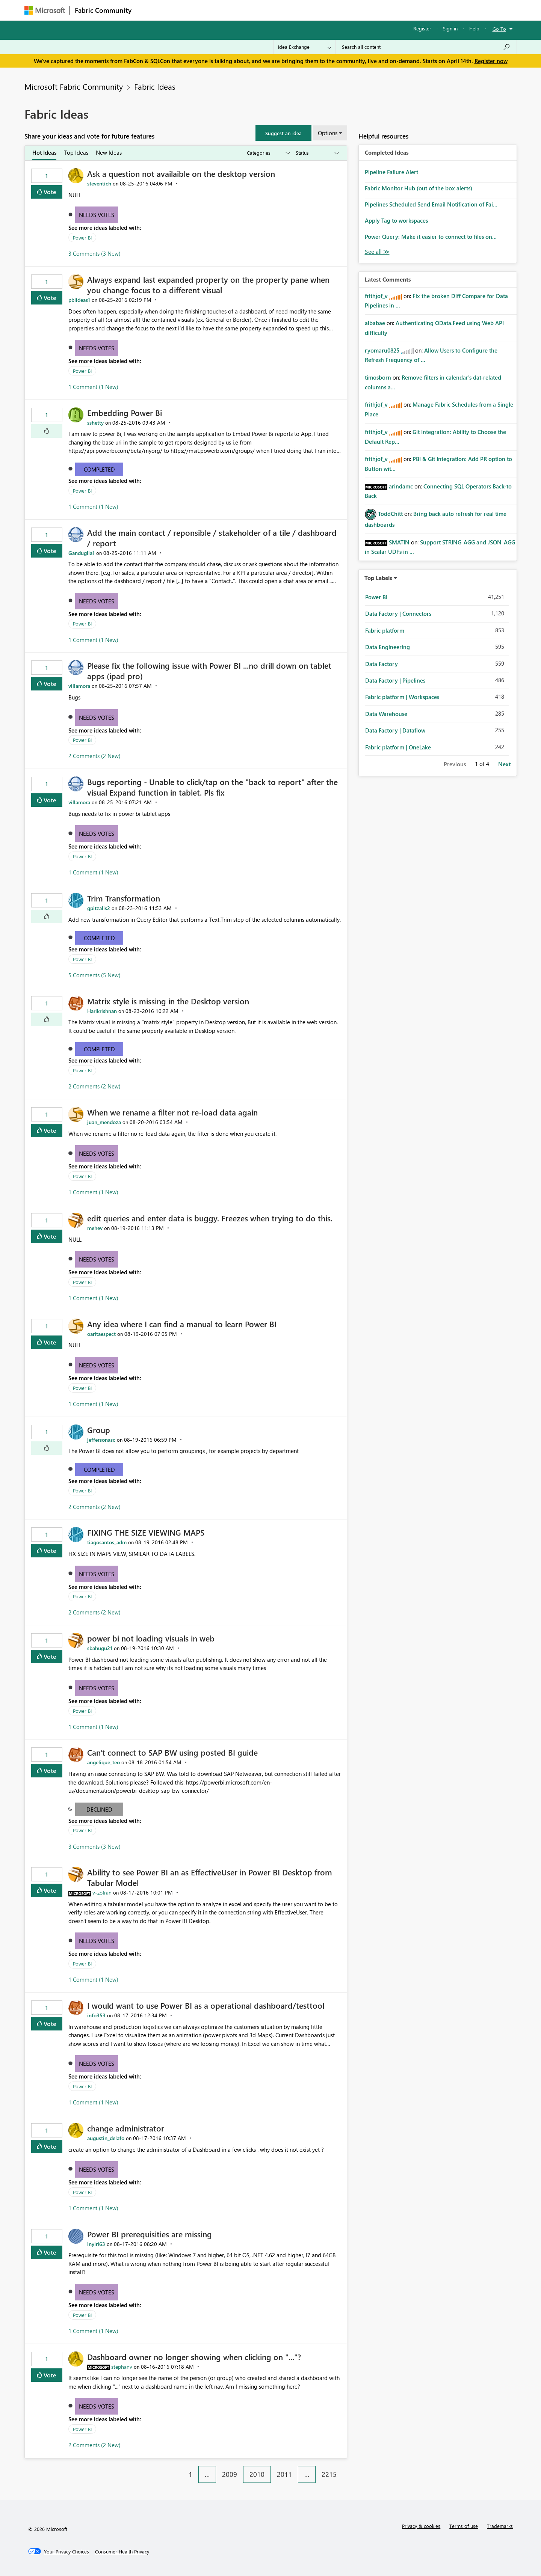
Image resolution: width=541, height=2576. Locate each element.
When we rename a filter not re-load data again (172, 1112)
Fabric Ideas (154, 86)
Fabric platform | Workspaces (402, 697)
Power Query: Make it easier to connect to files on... (431, 236)
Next (504, 764)
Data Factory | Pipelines (395, 680)
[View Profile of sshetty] (95, 422)
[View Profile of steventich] (99, 183)
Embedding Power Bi (124, 412)
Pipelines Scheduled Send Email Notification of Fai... (431, 204)
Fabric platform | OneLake (398, 747)
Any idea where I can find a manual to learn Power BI (182, 1323)
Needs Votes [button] (96, 215)
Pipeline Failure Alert (391, 172)
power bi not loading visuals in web (151, 1638)
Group (98, 1429)
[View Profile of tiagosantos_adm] (107, 1542)
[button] (283, 133)
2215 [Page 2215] (329, 2474)
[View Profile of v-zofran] (102, 1892)
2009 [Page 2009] (229, 2474)
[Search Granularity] (304, 47)
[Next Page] (345, 2468)
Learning (308, 10)
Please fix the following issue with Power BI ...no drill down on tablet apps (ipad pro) (209, 670)
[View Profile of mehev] (95, 1228)
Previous (455, 764)
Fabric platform (384, 630)
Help (474, 28)
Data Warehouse (386, 713)
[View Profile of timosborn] (378, 377)
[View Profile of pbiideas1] (79, 300)
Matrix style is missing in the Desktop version (168, 1001)
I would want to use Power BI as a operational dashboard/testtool (205, 2005)
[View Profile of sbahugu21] (99, 1648)
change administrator (125, 2128)
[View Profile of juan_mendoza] (104, 1122)
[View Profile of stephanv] (121, 2366)
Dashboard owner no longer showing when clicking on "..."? (194, 2356)
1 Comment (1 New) (93, 386)
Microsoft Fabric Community (73, 86)
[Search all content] (426, 47)
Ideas (212, 10)
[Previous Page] (178, 2468)
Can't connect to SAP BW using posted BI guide (172, 1752)
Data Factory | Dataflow (395, 730)
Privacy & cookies (421, 2526)
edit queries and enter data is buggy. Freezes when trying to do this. (209, 1218)
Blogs (280, 10)
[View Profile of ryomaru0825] (382, 350)
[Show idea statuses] (316, 153)
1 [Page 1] (190, 2474)
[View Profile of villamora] (79, 686)
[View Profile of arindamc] (401, 486)
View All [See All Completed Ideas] (377, 251)
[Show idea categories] (267, 153)
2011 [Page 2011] (284, 2474)
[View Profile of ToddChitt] (390, 513)
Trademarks (500, 2526)
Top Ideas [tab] (76, 152)
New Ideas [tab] (109, 152)
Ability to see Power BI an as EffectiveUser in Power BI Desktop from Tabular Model (209, 1877)
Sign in (450, 28)
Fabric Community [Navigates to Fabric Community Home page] (103, 10)
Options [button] (327, 133)
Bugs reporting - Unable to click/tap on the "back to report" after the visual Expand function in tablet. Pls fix (212, 787)
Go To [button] (499, 29)
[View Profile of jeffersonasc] (101, 1439)
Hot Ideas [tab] (44, 152)
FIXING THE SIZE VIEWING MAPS (145, 1532)
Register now (491, 61)
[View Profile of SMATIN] (399, 542)
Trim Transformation (123, 898)
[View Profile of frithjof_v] (376, 296)
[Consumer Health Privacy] (122, 2551)
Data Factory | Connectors (398, 613)
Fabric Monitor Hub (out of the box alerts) (418, 188)
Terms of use (463, 2526)
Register (422, 28)
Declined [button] (99, 1809)
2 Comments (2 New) (94, 756)
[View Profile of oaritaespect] (101, 1334)
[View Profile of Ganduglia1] (81, 553)
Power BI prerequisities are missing (149, 2234)
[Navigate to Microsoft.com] (44, 10)
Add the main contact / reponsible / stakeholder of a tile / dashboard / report (212, 538)
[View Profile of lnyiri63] (96, 2244)
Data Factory (381, 664)
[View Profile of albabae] (375, 323)
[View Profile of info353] (96, 2015)
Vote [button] (49, 192)
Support (340, 10)
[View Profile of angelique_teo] (103, 1762)
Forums (149, 10)
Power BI (82, 237)
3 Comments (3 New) (94, 253)
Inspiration (181, 10)
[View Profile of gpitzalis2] (98, 908)
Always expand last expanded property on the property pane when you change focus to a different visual (208, 284)
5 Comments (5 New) (94, 975)
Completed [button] (99, 469)
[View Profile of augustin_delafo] (105, 2138)
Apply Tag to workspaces (396, 220)
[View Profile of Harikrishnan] (102, 1011)
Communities (246, 10)
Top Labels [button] (378, 578)
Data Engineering (387, 647)
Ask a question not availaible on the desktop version (181, 173)
